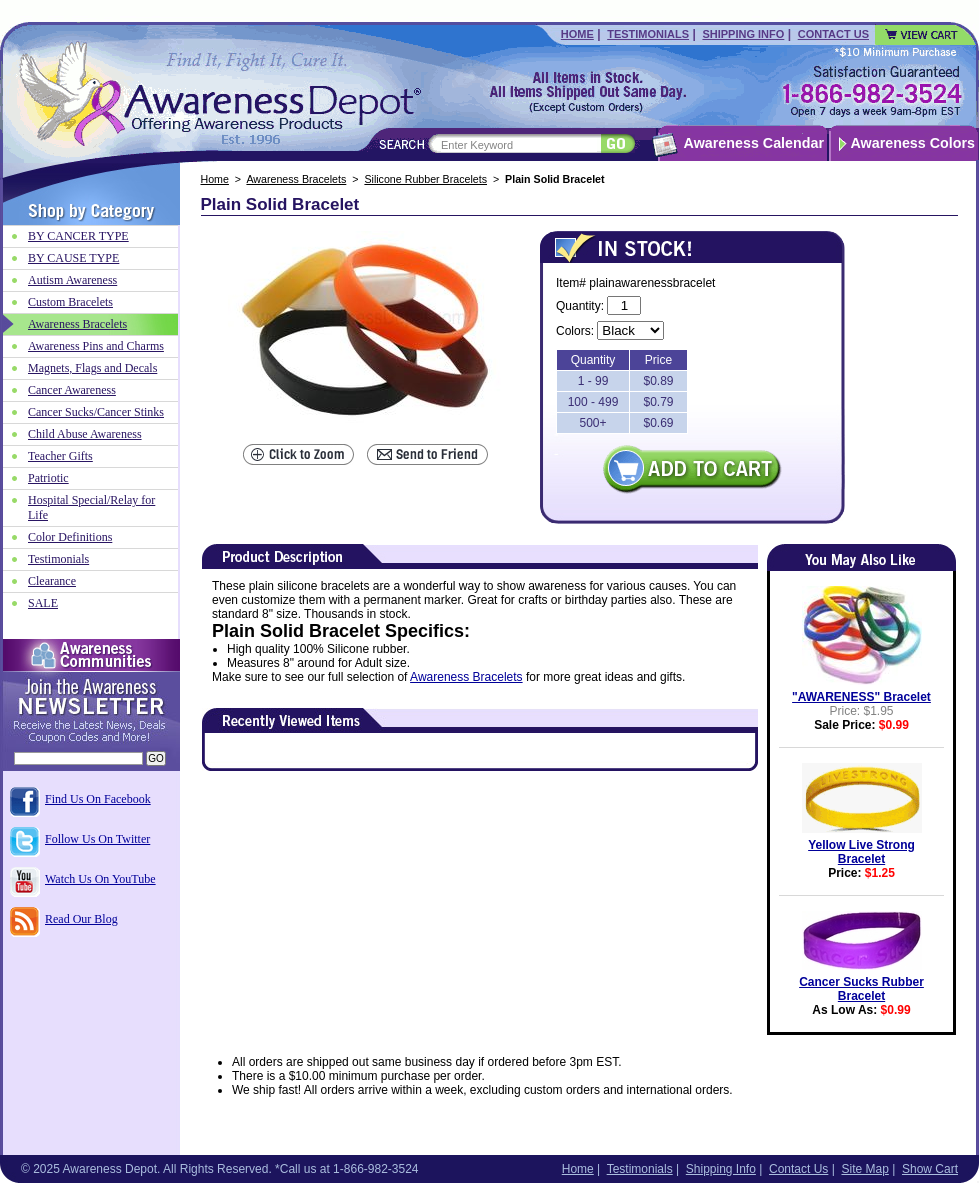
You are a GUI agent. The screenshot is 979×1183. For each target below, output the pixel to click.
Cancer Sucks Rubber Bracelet (861, 989)
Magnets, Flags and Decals (92, 368)
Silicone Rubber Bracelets (425, 179)
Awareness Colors (913, 143)
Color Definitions (70, 537)
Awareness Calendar (754, 143)
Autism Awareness (72, 280)
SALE (43, 603)
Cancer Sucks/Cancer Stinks (96, 412)
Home (577, 34)
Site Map (864, 1169)
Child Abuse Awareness (85, 434)
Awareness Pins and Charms (96, 346)
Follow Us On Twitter (97, 839)
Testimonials (648, 34)
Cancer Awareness (72, 390)
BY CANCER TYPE (78, 236)
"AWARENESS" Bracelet (861, 697)
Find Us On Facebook (98, 799)
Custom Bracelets (70, 302)
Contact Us (833, 34)
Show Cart (930, 1169)
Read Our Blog (81, 919)
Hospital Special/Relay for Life (91, 507)
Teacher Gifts (60, 456)
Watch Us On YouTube (100, 879)
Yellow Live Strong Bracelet (861, 852)
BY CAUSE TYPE (73, 258)
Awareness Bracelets (296, 179)
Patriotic (48, 478)
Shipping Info (743, 34)
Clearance (52, 581)
